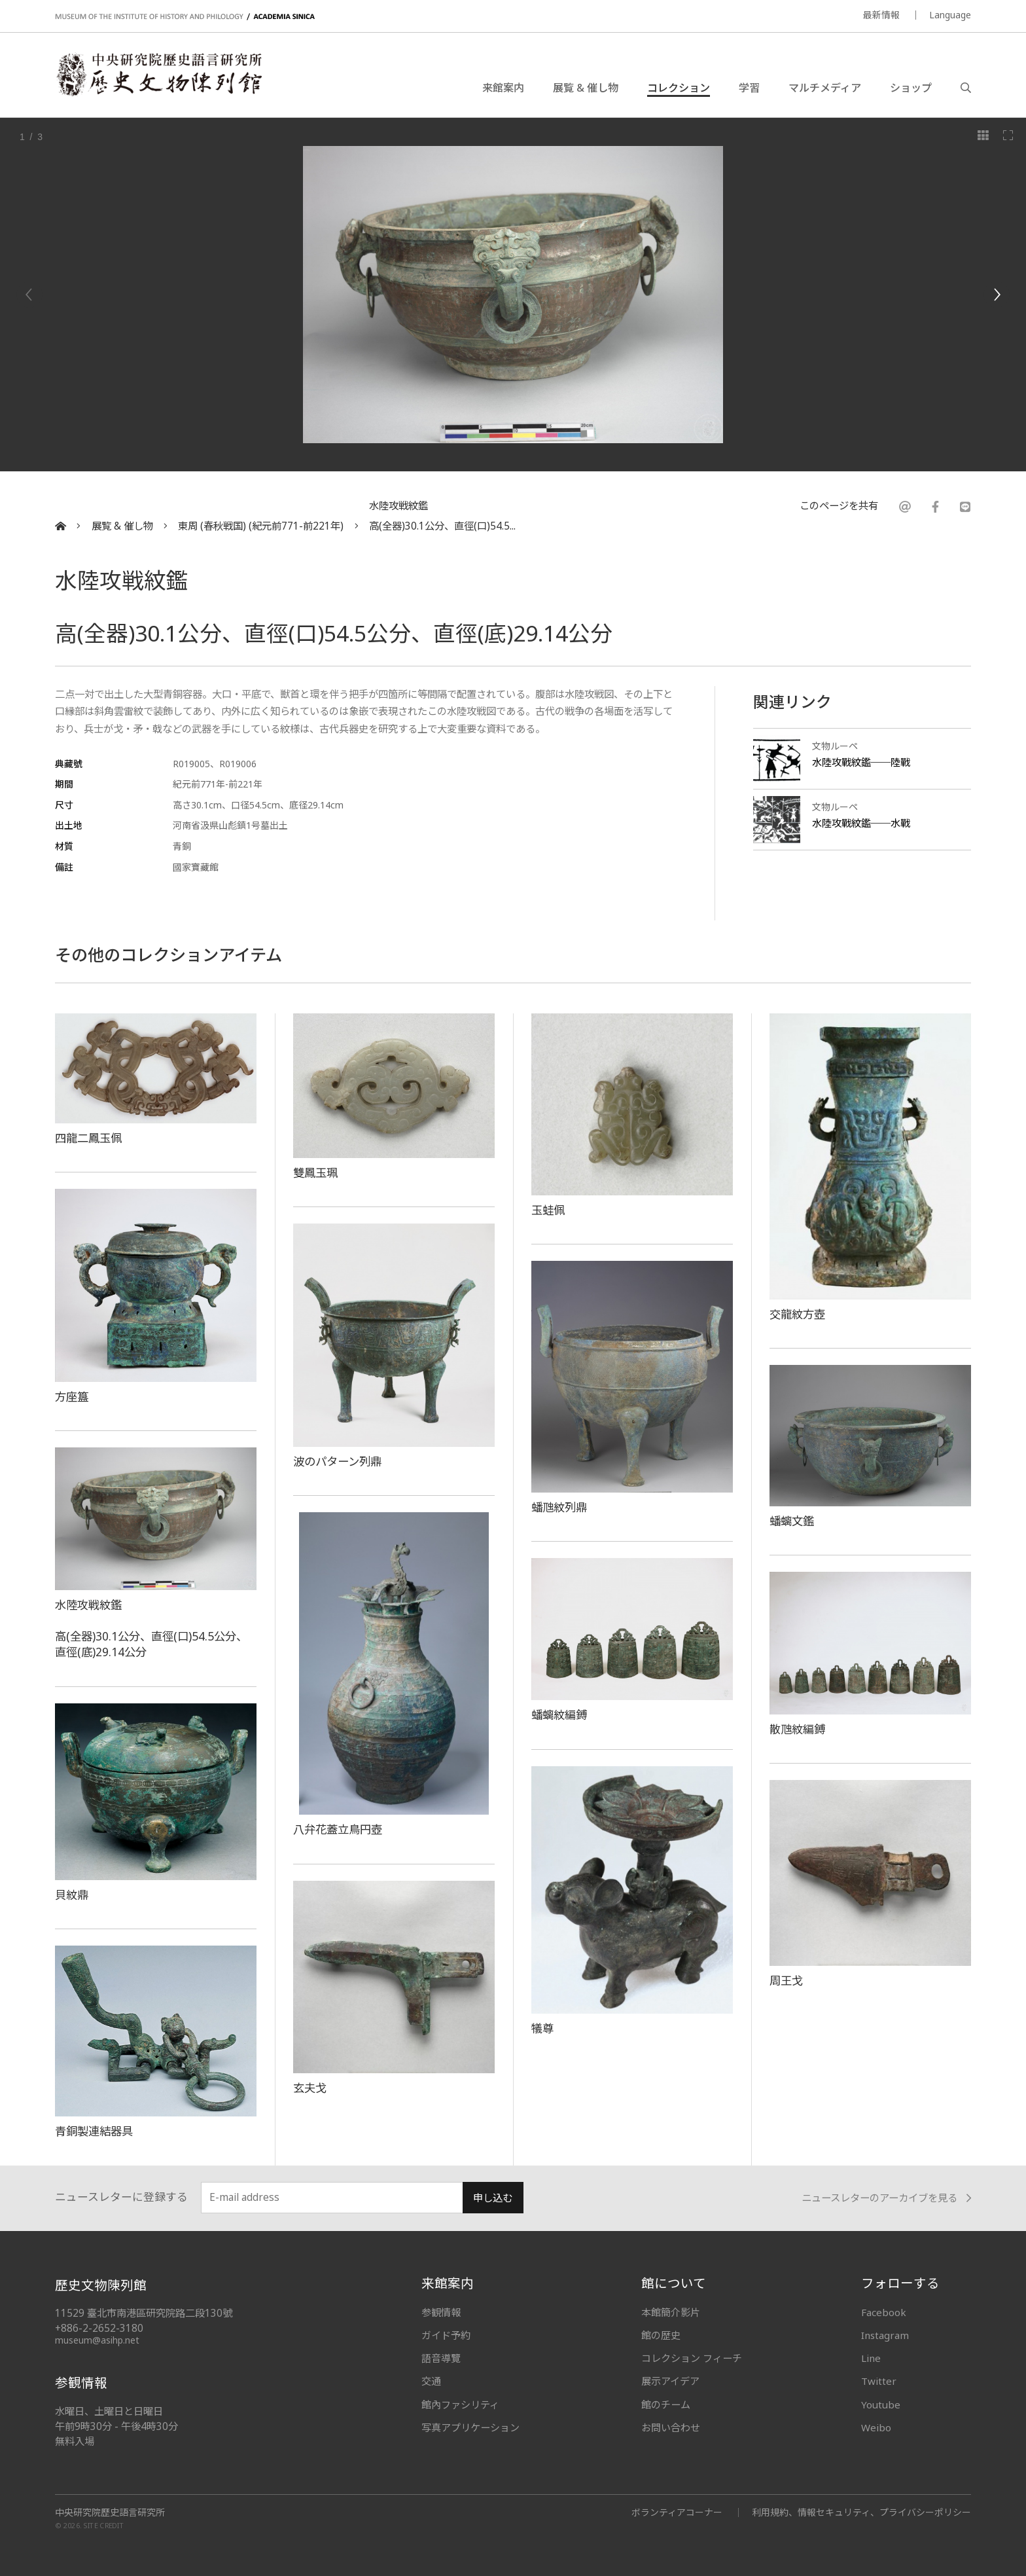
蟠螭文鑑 (792, 1521)
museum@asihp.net (97, 2340)
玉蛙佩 (548, 1210)
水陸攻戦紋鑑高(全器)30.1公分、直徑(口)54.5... (442, 516)
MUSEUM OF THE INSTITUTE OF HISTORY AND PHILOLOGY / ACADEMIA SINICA (185, 16)
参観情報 (441, 2312)
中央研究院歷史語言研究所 (110, 2512)
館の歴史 (661, 2335)
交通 (431, 2380)
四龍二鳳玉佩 (88, 1138)
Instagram (885, 2335)
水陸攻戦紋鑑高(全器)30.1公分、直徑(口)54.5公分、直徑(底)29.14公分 (151, 1628)
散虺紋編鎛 (797, 1729)
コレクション (678, 88)
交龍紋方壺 (797, 1314)
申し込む (492, 2198)
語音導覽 (441, 2358)
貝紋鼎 (71, 1894)
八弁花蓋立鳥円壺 (337, 1829)
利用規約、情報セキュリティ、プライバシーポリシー (861, 2512)
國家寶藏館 (196, 867)
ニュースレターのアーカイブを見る (886, 2198)
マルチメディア (824, 88)
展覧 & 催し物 (585, 88)
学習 (749, 88)
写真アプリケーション (470, 2427)
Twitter (878, 2380)
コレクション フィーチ (691, 2358)
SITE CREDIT (103, 2525)
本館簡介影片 (670, 2312)
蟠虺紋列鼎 (559, 1507)
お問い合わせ (670, 2427)
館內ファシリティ (460, 2404)
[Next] (996, 294)
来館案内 (503, 88)
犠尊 (542, 2028)
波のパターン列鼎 (337, 1461)
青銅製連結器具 (94, 2131)
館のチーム (665, 2404)
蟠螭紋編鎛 (559, 1714)
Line (871, 2358)
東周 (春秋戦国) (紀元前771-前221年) (261, 526)
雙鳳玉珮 (315, 1172)
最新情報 (881, 15)
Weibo (876, 2427)
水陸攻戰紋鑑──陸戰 (861, 762)
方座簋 (71, 1396)
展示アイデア (670, 2380)
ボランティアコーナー (676, 2512)
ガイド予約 (445, 2335)
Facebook (883, 2312)
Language (950, 15)
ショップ (911, 88)
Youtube (880, 2404)
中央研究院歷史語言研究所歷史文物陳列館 (158, 74)
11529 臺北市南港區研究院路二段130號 (143, 2313)
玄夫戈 (310, 2087)
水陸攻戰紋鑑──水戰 (861, 822)
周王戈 (786, 1980)
